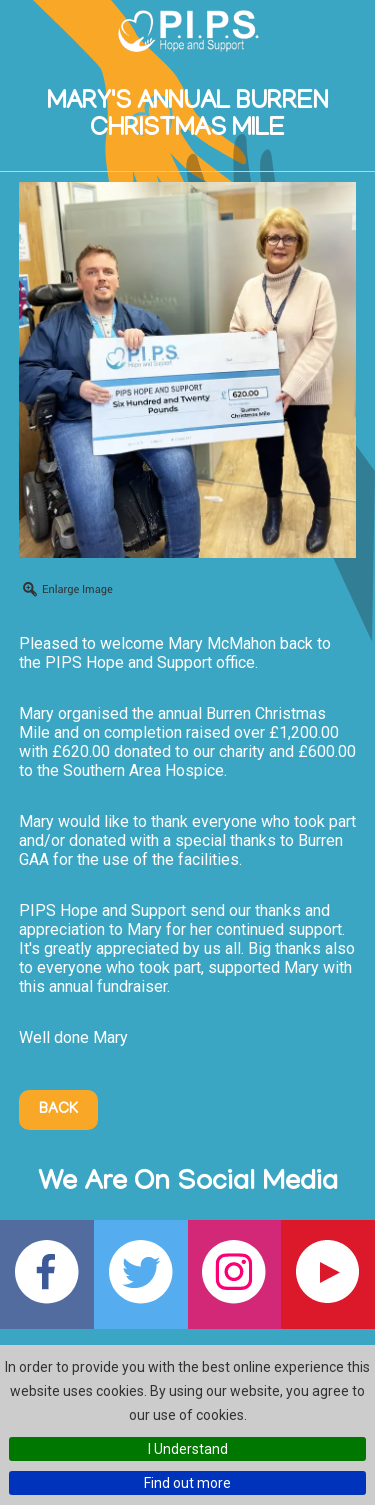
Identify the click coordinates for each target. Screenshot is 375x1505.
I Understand (188, 1449)
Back (58, 1110)
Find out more (187, 1483)
